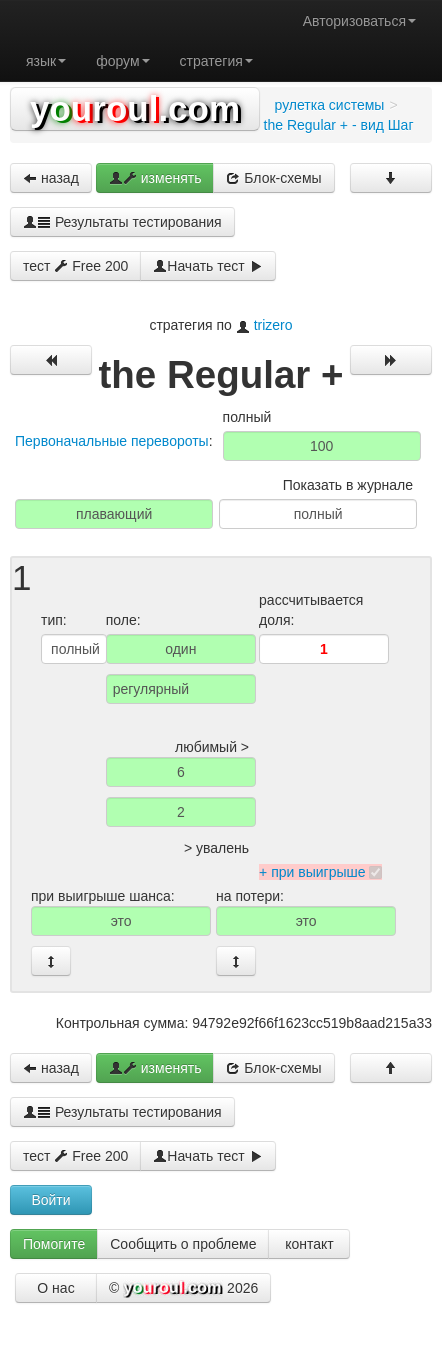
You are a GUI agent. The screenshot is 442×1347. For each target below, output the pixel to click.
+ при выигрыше (312, 872)
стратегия (216, 61)
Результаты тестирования (122, 222)
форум (122, 61)
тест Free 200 (75, 266)
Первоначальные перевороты (112, 441)
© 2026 (183, 1289)
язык (46, 61)
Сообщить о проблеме (183, 1244)
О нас (55, 1288)
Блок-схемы (273, 178)
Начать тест (207, 266)
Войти (50, 1200)
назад (51, 178)
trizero (273, 325)
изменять (155, 178)
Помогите (54, 1244)
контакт (309, 1244)
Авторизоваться (359, 21)
